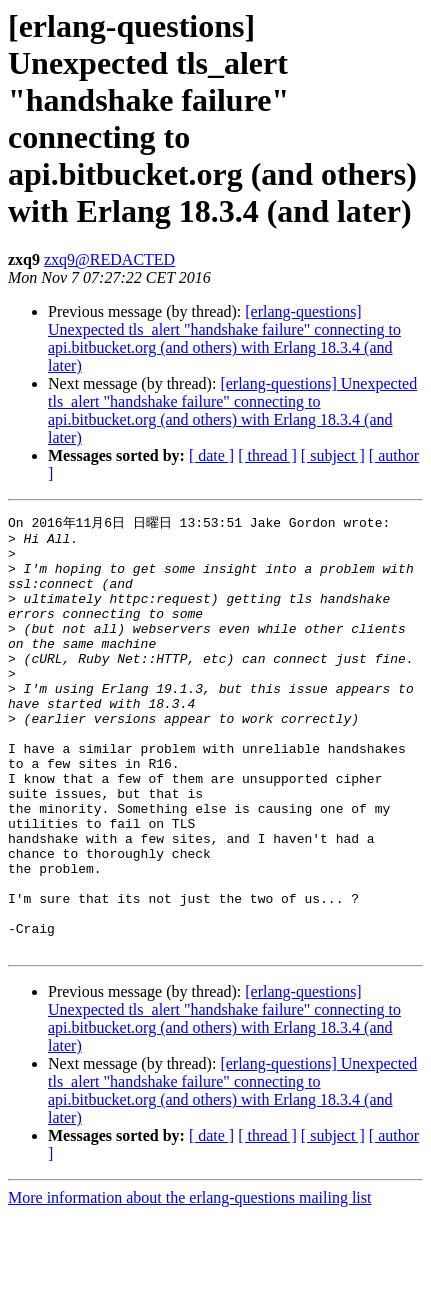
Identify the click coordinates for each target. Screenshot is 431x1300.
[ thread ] (267, 455)
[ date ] (211, 455)
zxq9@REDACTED (109, 259)
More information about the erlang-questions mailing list (189, 1282)
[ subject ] (333, 455)
